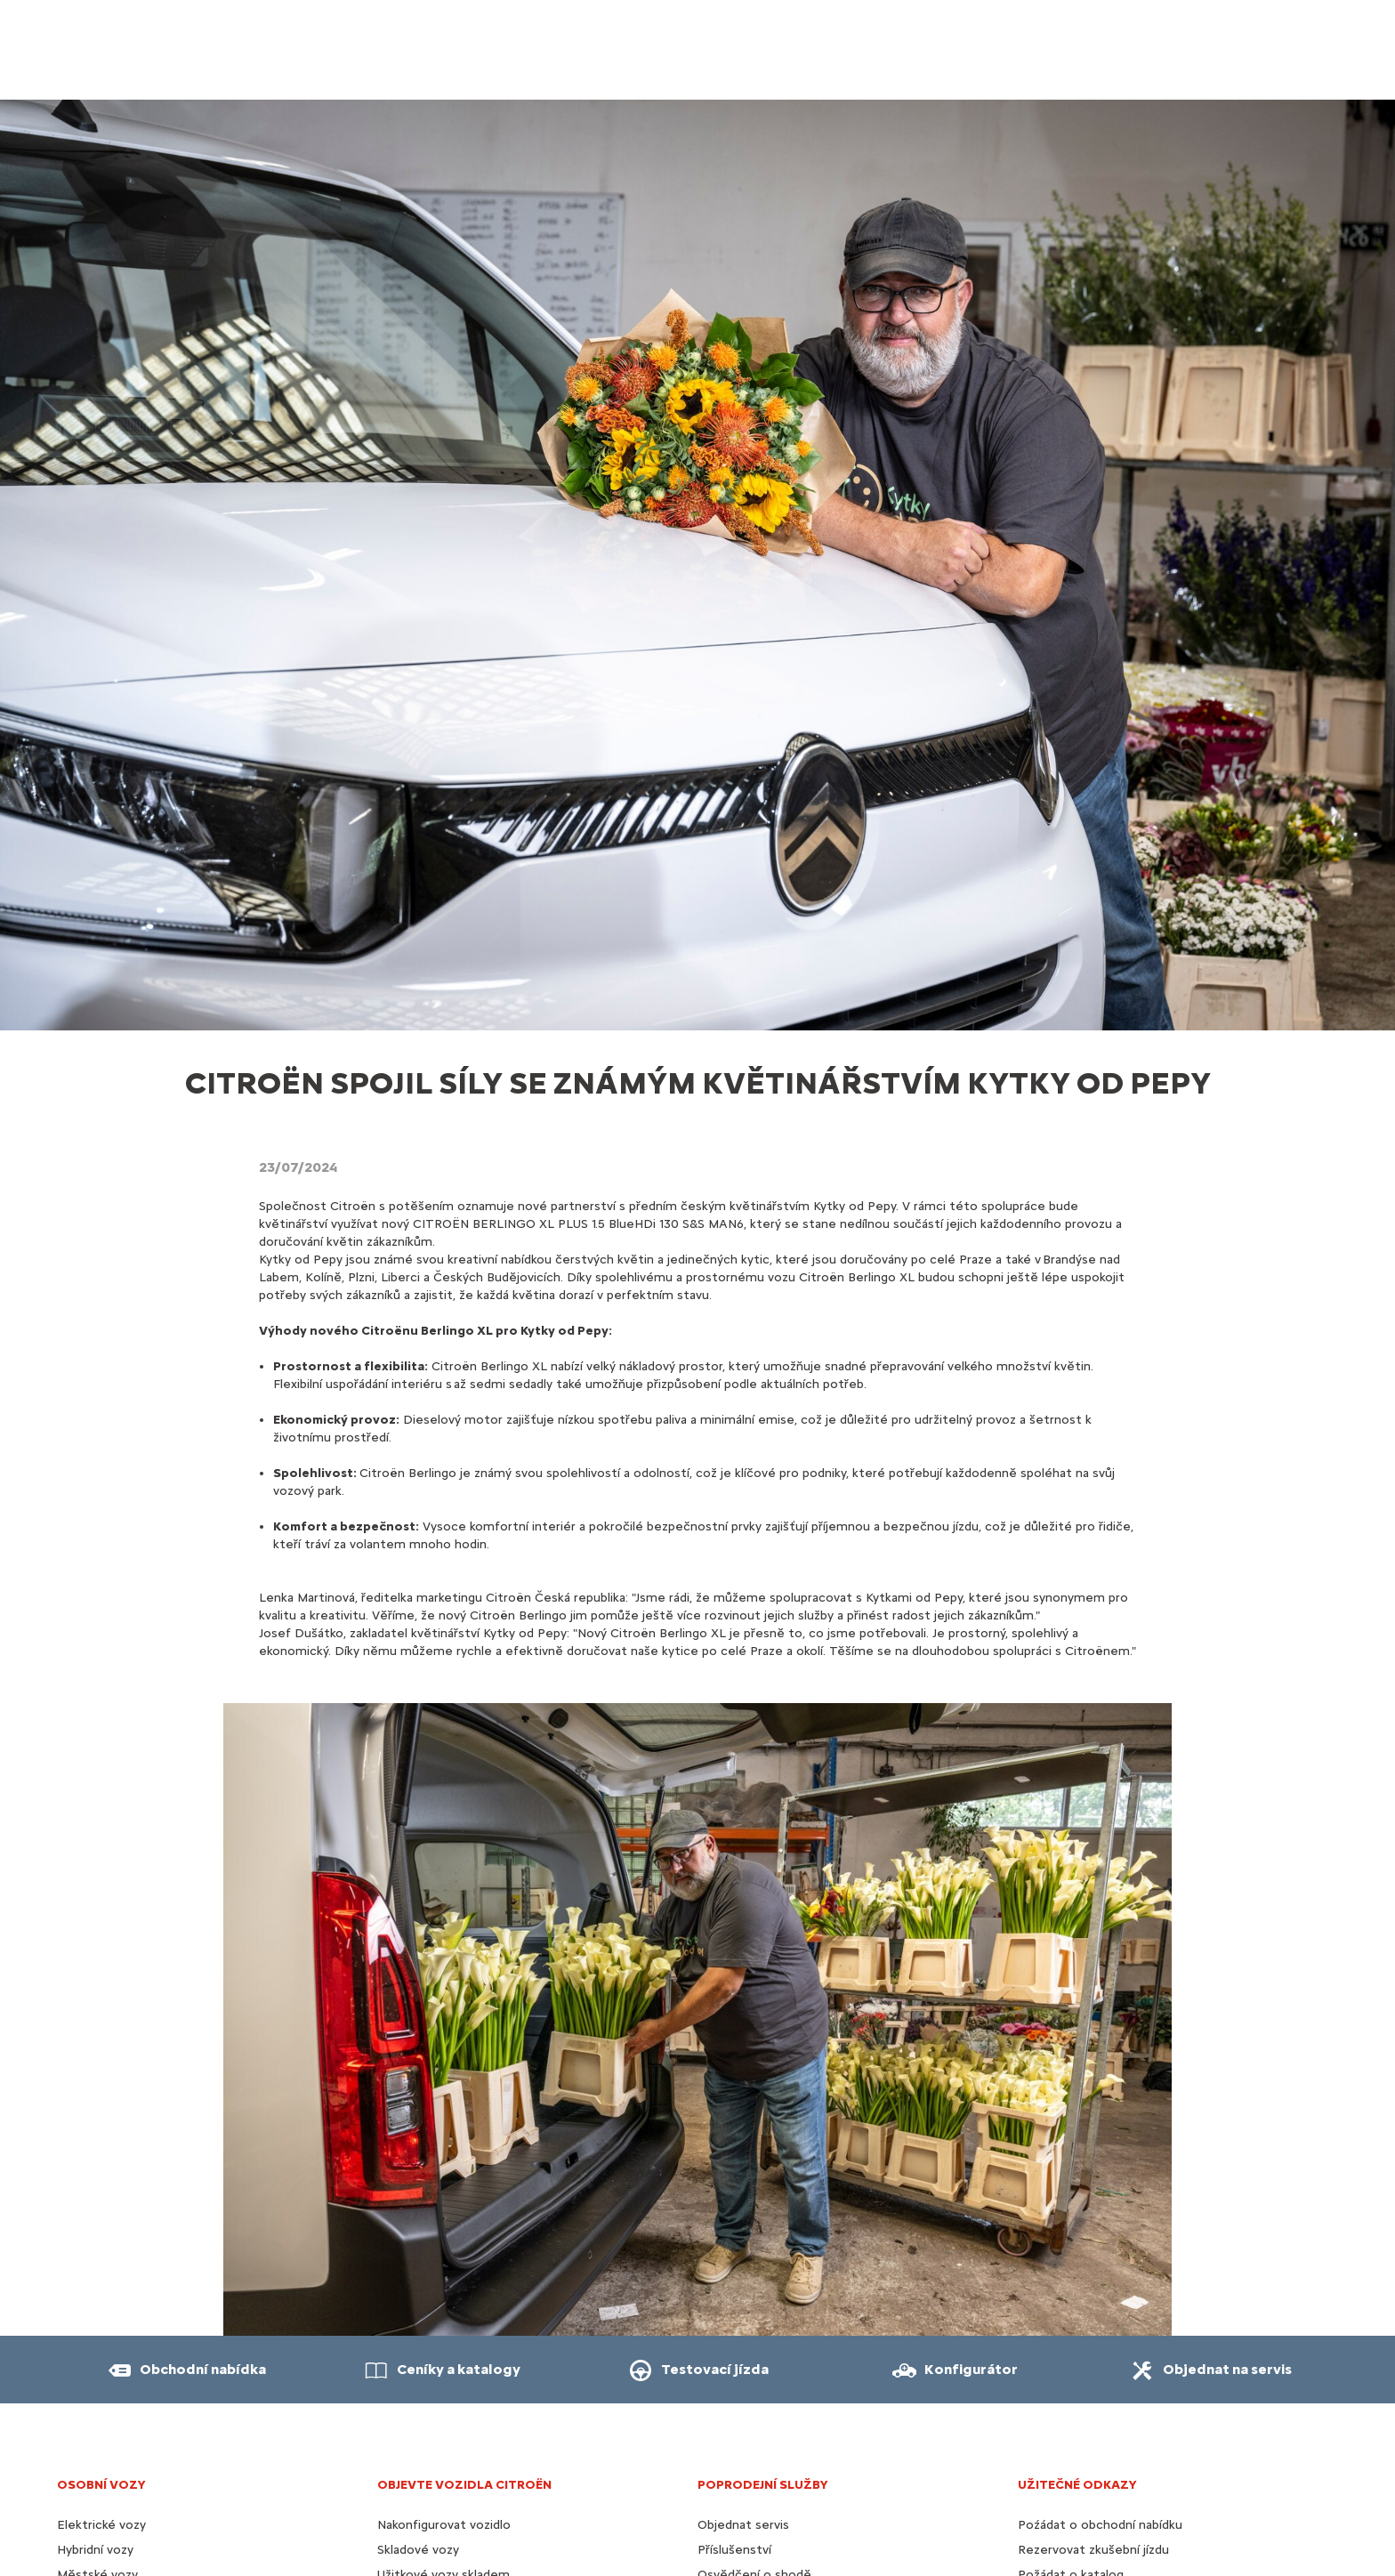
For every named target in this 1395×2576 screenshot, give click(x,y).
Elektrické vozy (101, 2524)
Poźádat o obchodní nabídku (1100, 2524)
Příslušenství (734, 2549)
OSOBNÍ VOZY (101, 2484)
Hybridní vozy (95, 2549)
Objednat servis (743, 2524)
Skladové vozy (418, 2549)
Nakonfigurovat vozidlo (444, 2524)
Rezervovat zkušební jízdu (1093, 2549)
